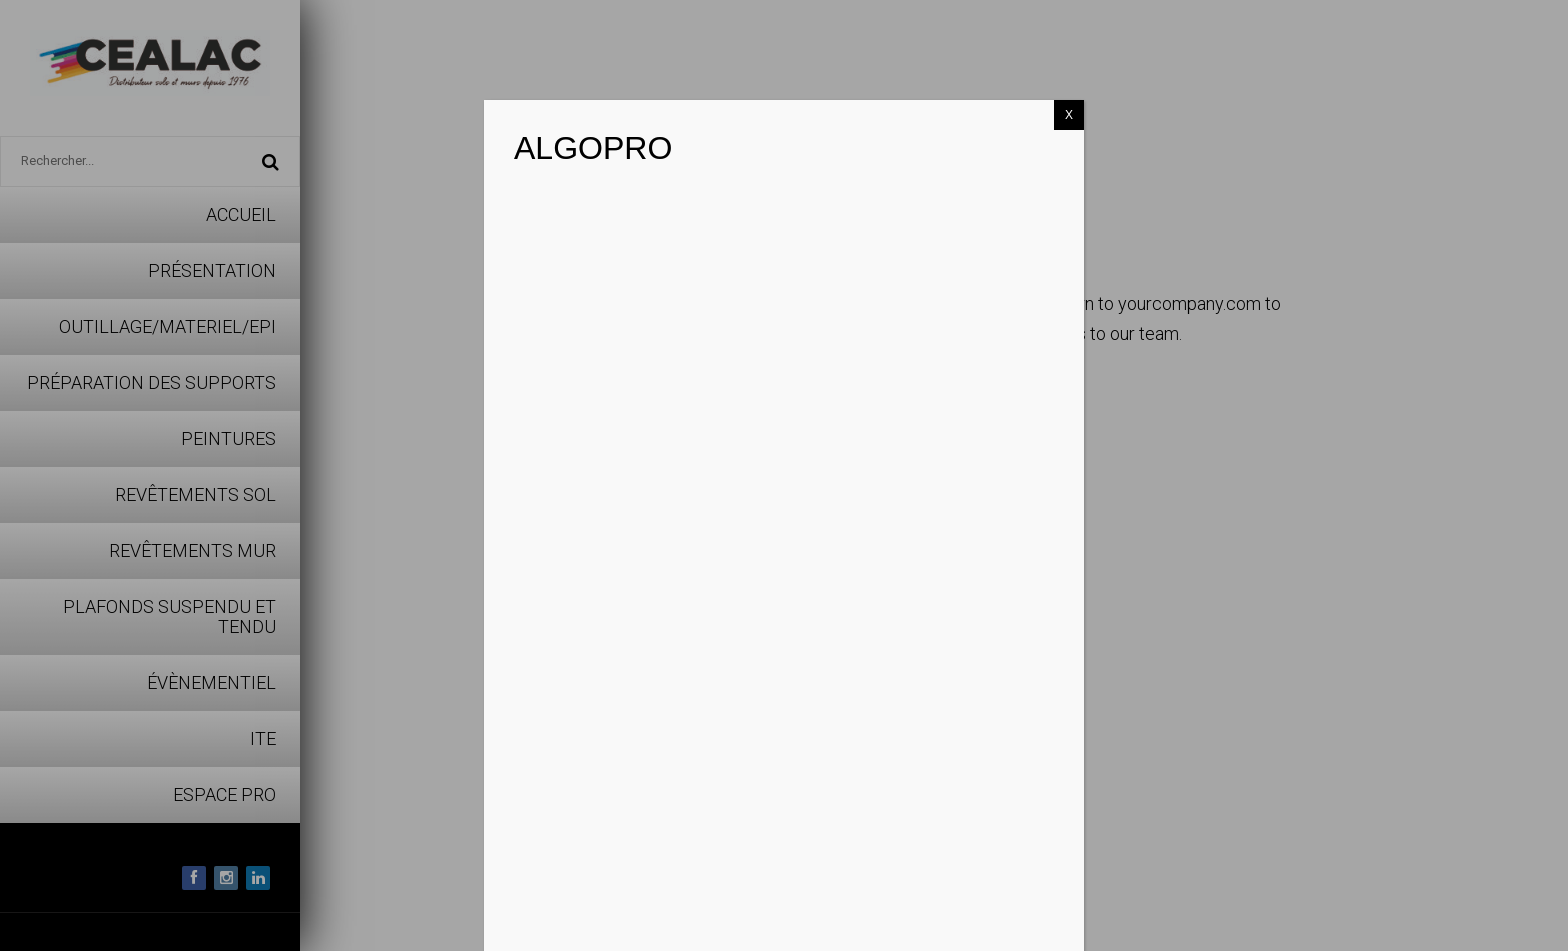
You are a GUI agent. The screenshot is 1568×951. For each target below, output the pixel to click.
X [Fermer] (1069, 115)
